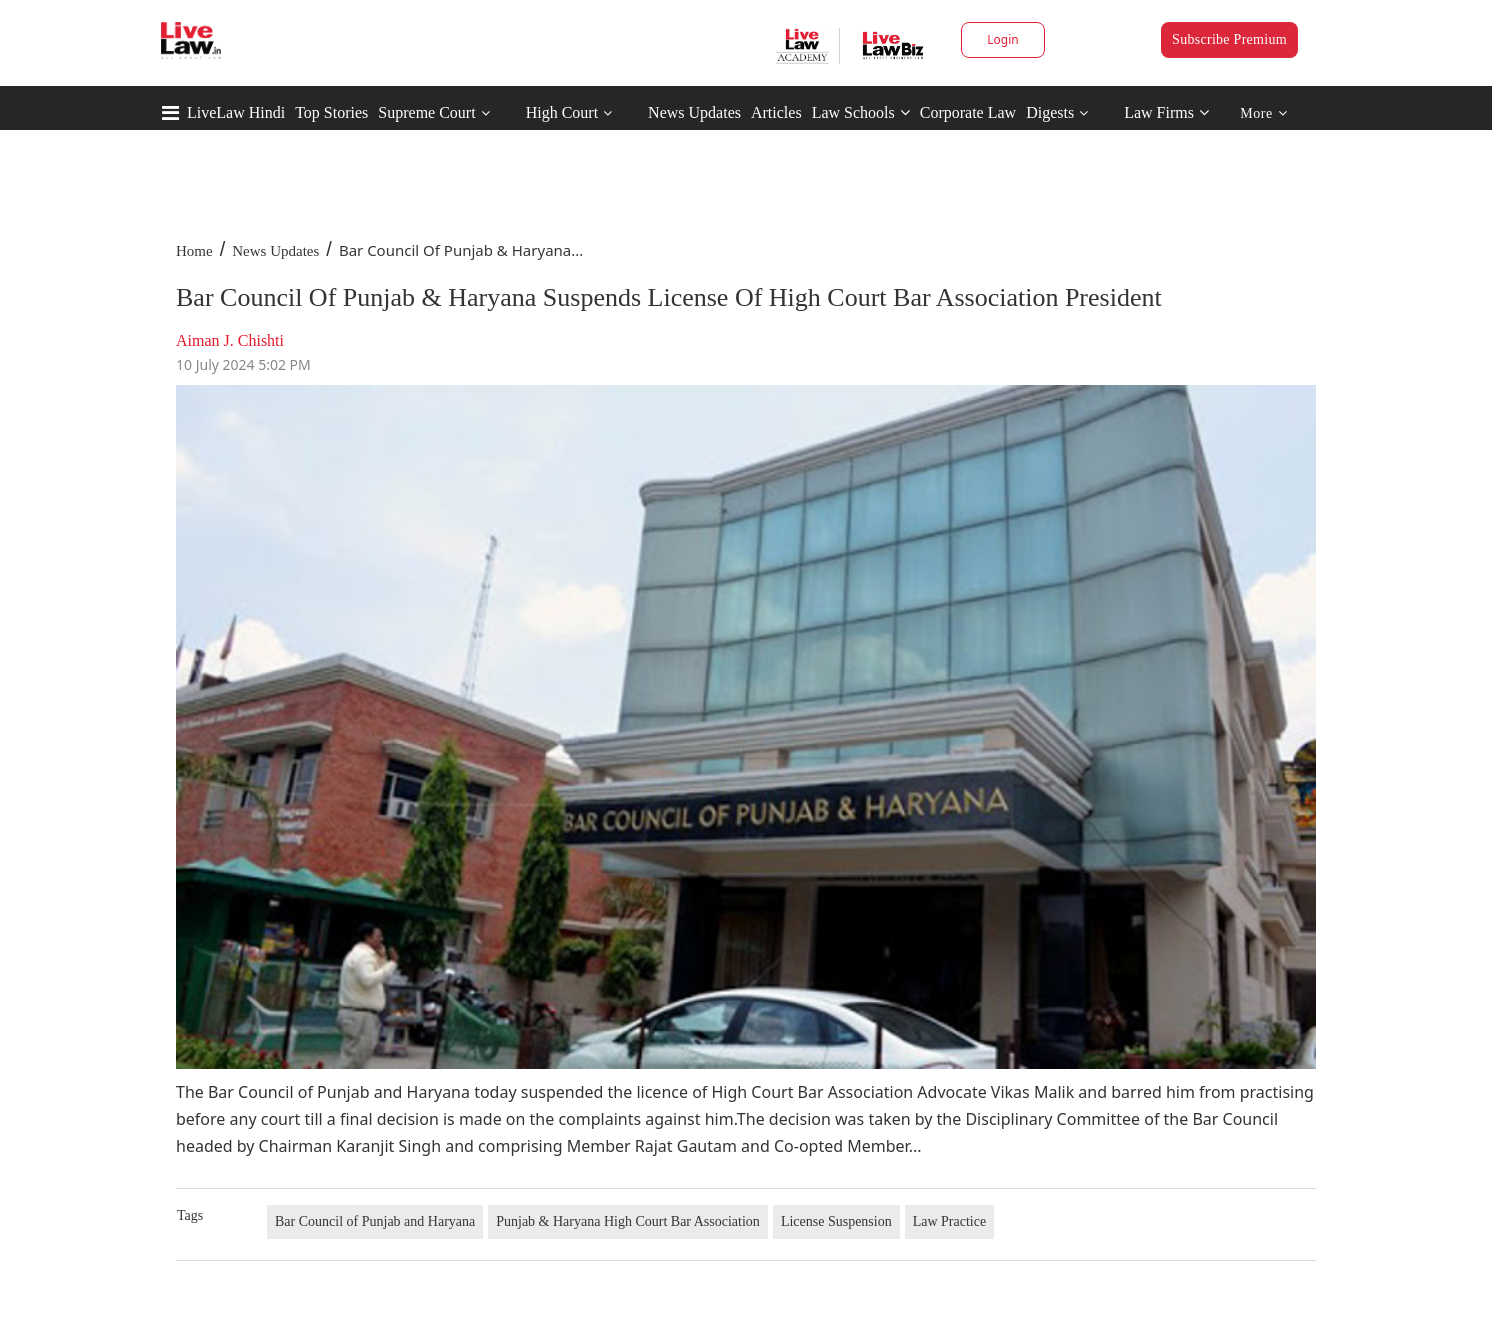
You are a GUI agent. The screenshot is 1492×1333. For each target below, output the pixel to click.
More (1263, 113)
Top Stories (331, 112)
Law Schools (861, 112)
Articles (776, 112)
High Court (562, 112)
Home (194, 251)
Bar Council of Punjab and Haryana (375, 1221)
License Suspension (836, 1221)
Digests (1050, 112)
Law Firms (1166, 112)
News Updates (694, 112)
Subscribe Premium (1229, 39)
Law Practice (949, 1221)
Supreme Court (426, 112)
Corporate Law (968, 112)
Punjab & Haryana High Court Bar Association (628, 1221)
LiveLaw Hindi (236, 112)
